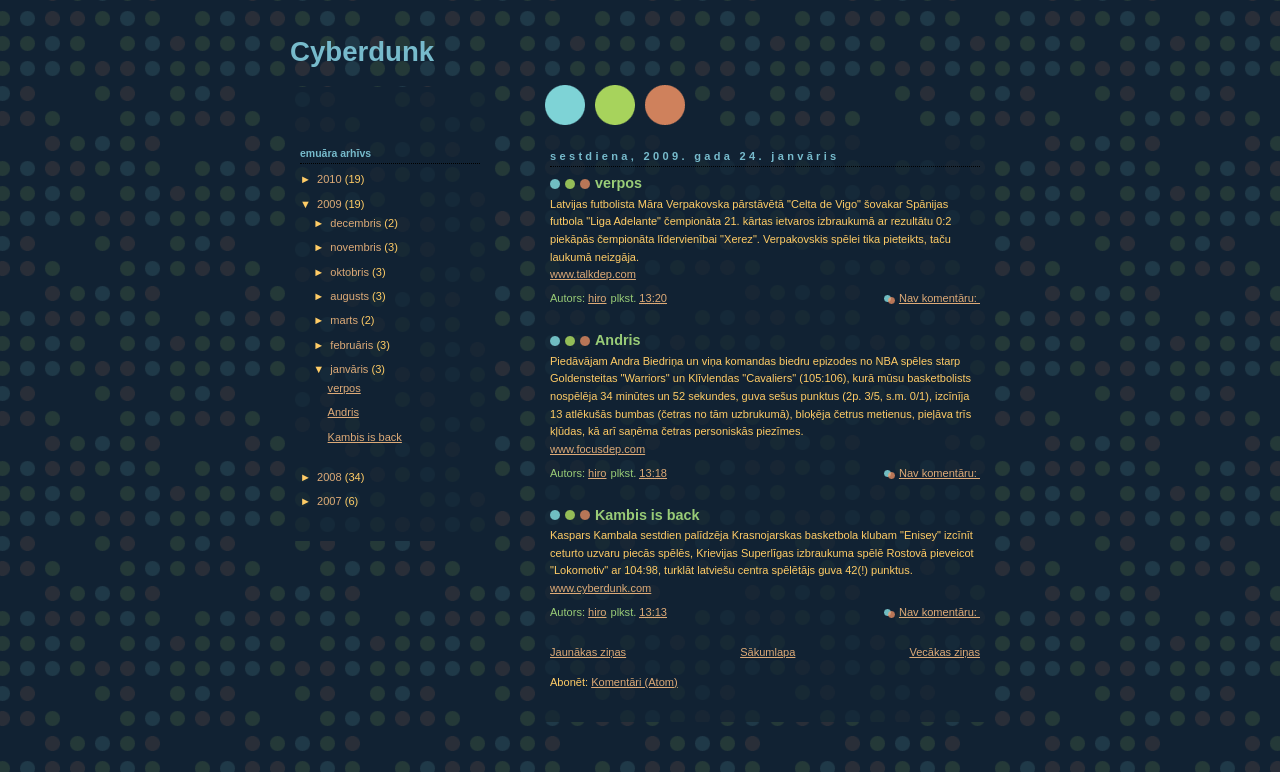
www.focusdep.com (597, 449)
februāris (353, 345)
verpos (618, 183)
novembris (357, 247)
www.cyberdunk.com (600, 588)
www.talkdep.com (593, 274)
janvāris (350, 369)
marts (345, 320)
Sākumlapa (767, 652)
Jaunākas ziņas (588, 652)
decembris (357, 223)
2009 (331, 204)
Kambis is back (647, 515)
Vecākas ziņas (944, 652)
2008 (331, 477)
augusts (351, 296)
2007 (331, 501)
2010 (331, 179)
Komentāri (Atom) (634, 682)
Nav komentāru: (939, 298)
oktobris (351, 272)
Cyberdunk (362, 51)
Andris (617, 340)
